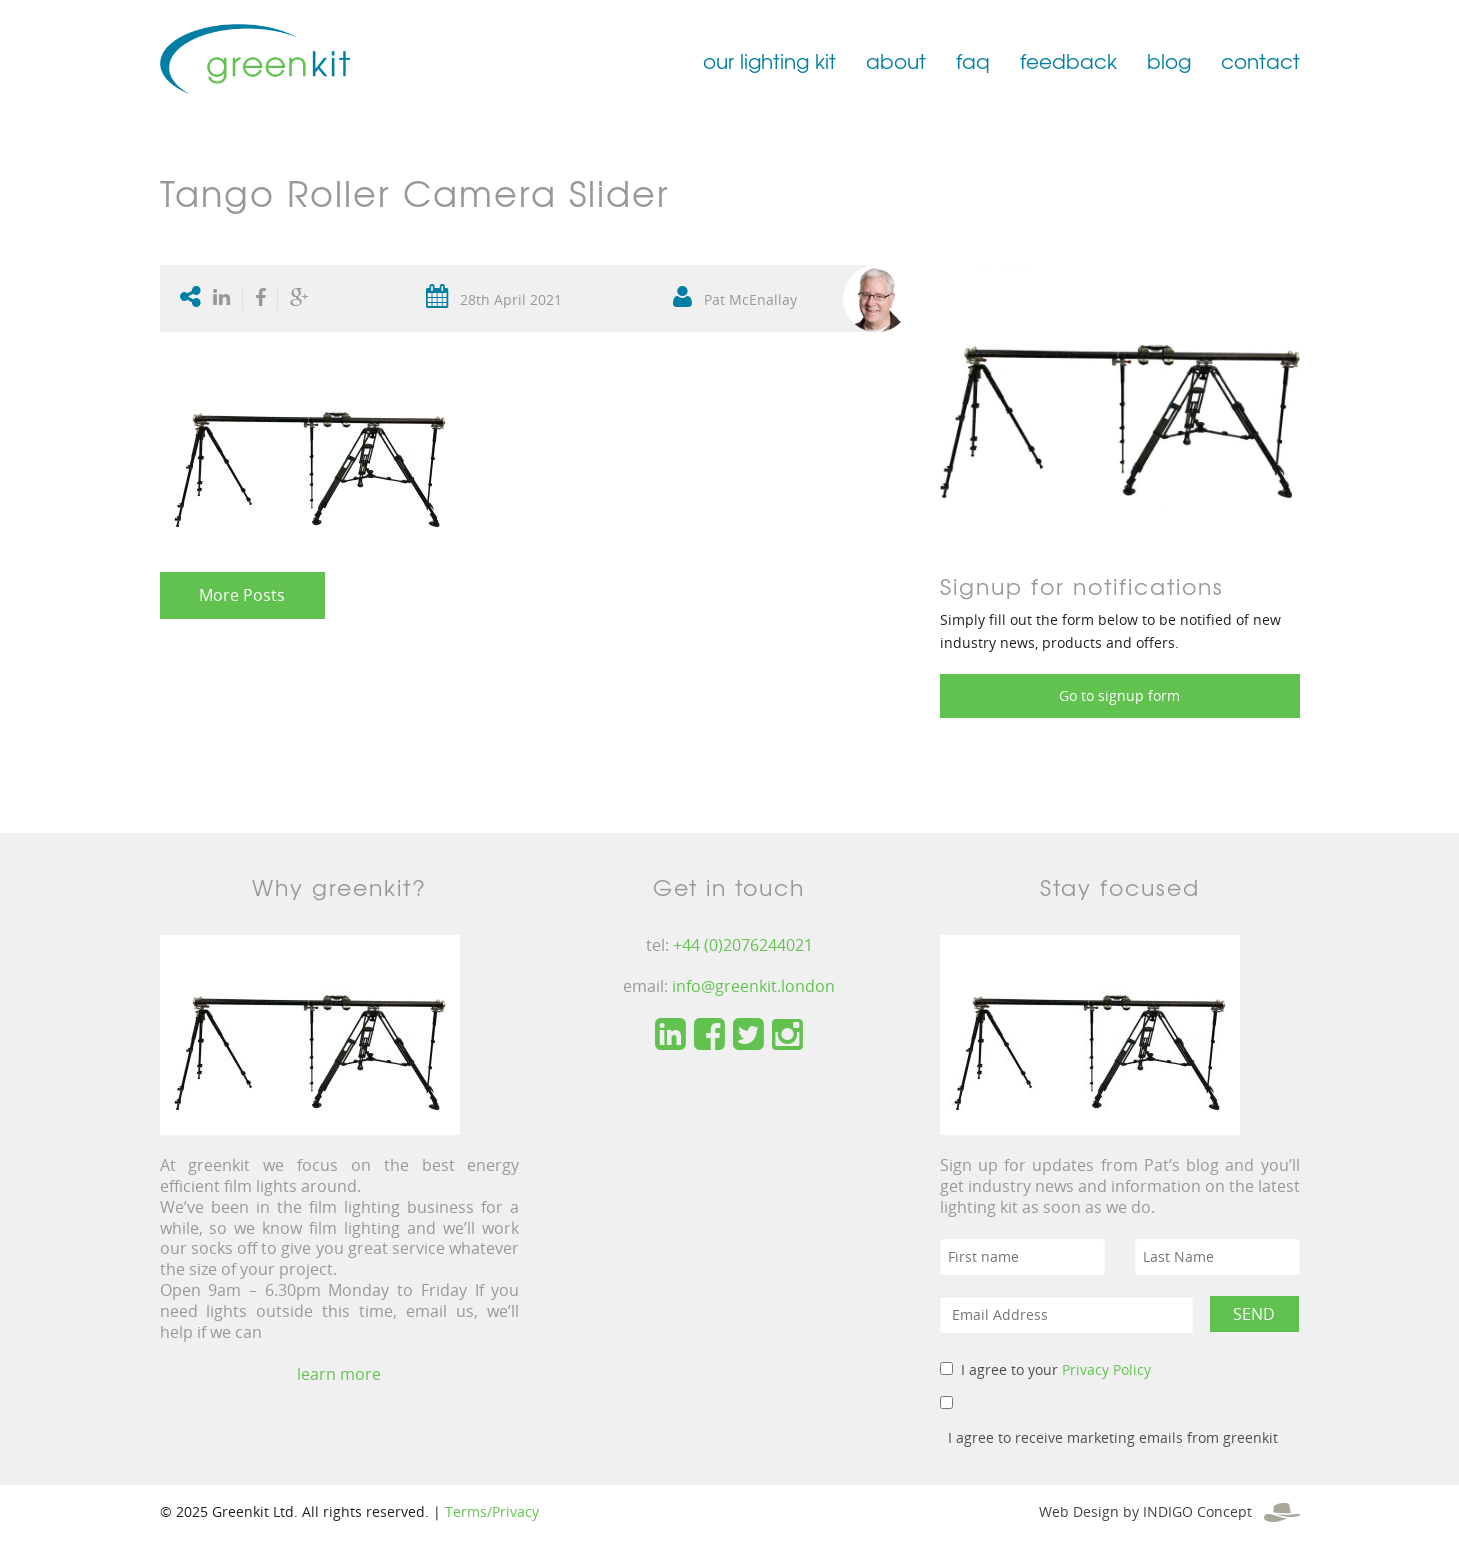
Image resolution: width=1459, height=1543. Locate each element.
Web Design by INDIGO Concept (1169, 1511)
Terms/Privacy (492, 1511)
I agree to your (1056, 1369)
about (896, 60)
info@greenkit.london (753, 986)
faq (973, 60)
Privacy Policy (1106, 1369)
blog (1169, 60)
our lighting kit (769, 60)
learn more (339, 1374)
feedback (1068, 60)
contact (1260, 60)
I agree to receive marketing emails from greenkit (1113, 1437)
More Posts (242, 595)
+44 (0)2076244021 (743, 945)
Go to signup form (1119, 695)
